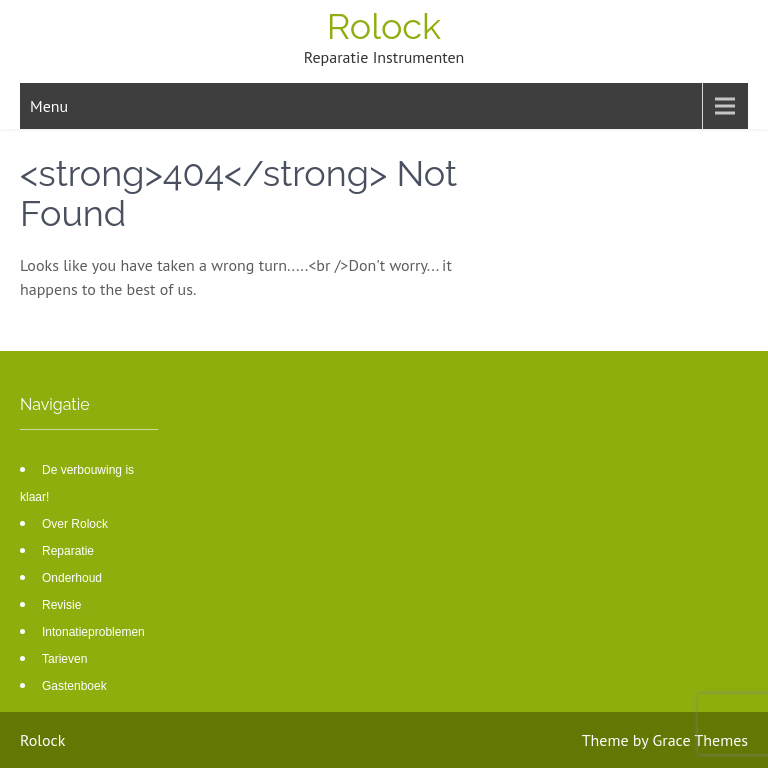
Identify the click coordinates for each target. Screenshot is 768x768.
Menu (49, 106)
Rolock (384, 26)
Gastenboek (74, 686)
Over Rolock (75, 524)
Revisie (61, 605)
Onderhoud (72, 578)
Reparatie (68, 551)
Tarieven (64, 659)
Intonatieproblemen (93, 632)
